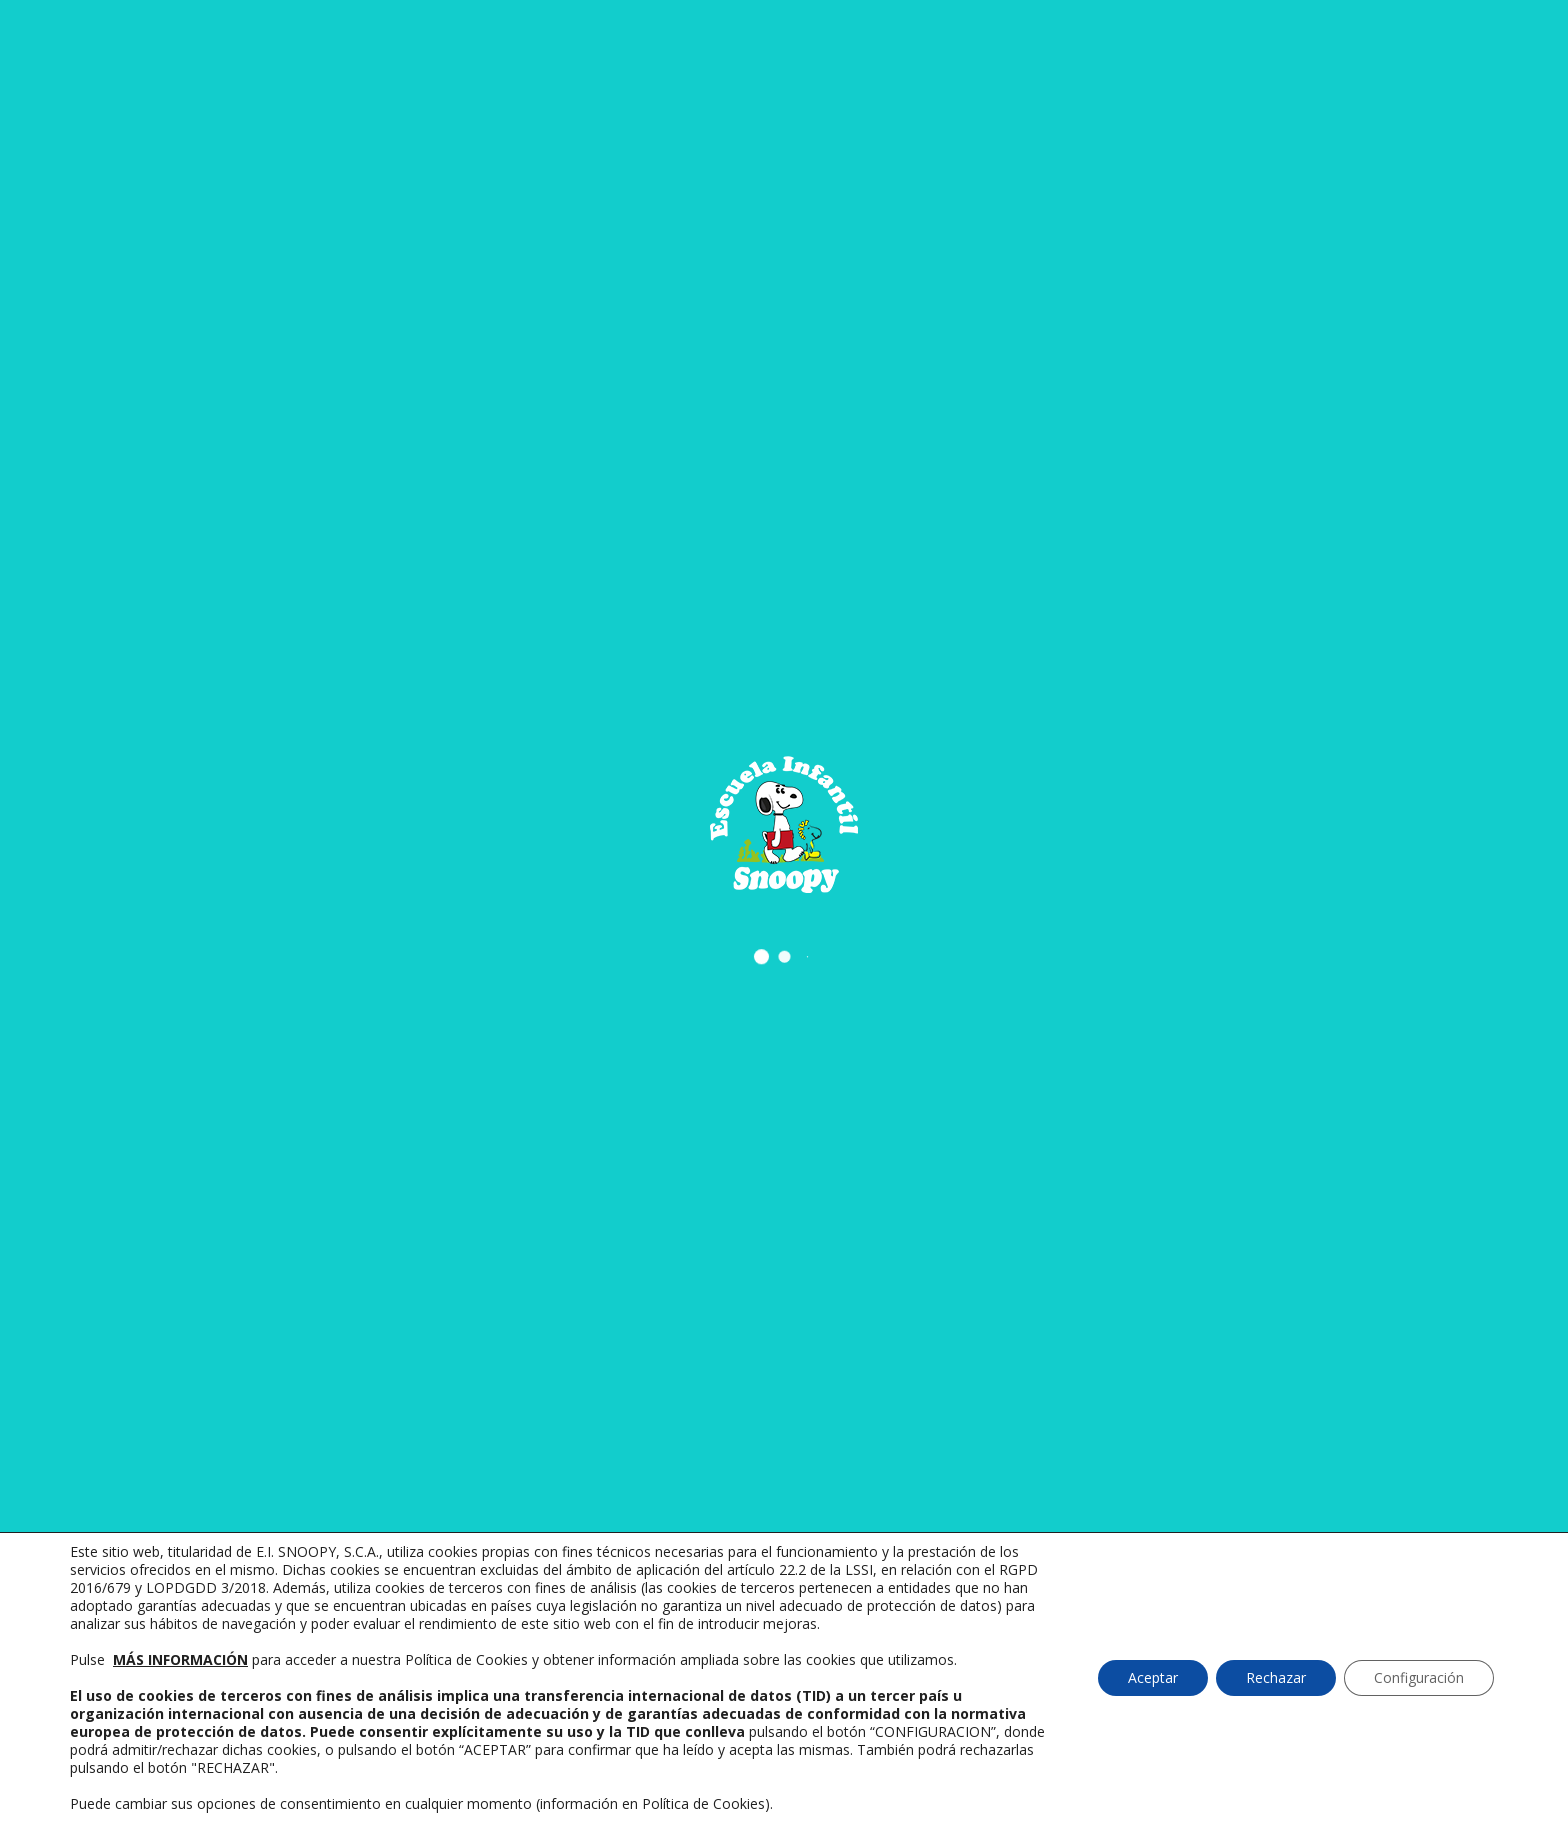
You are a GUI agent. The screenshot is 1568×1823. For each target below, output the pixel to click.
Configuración (1419, 1677)
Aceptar (1153, 1677)
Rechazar (1276, 1677)
